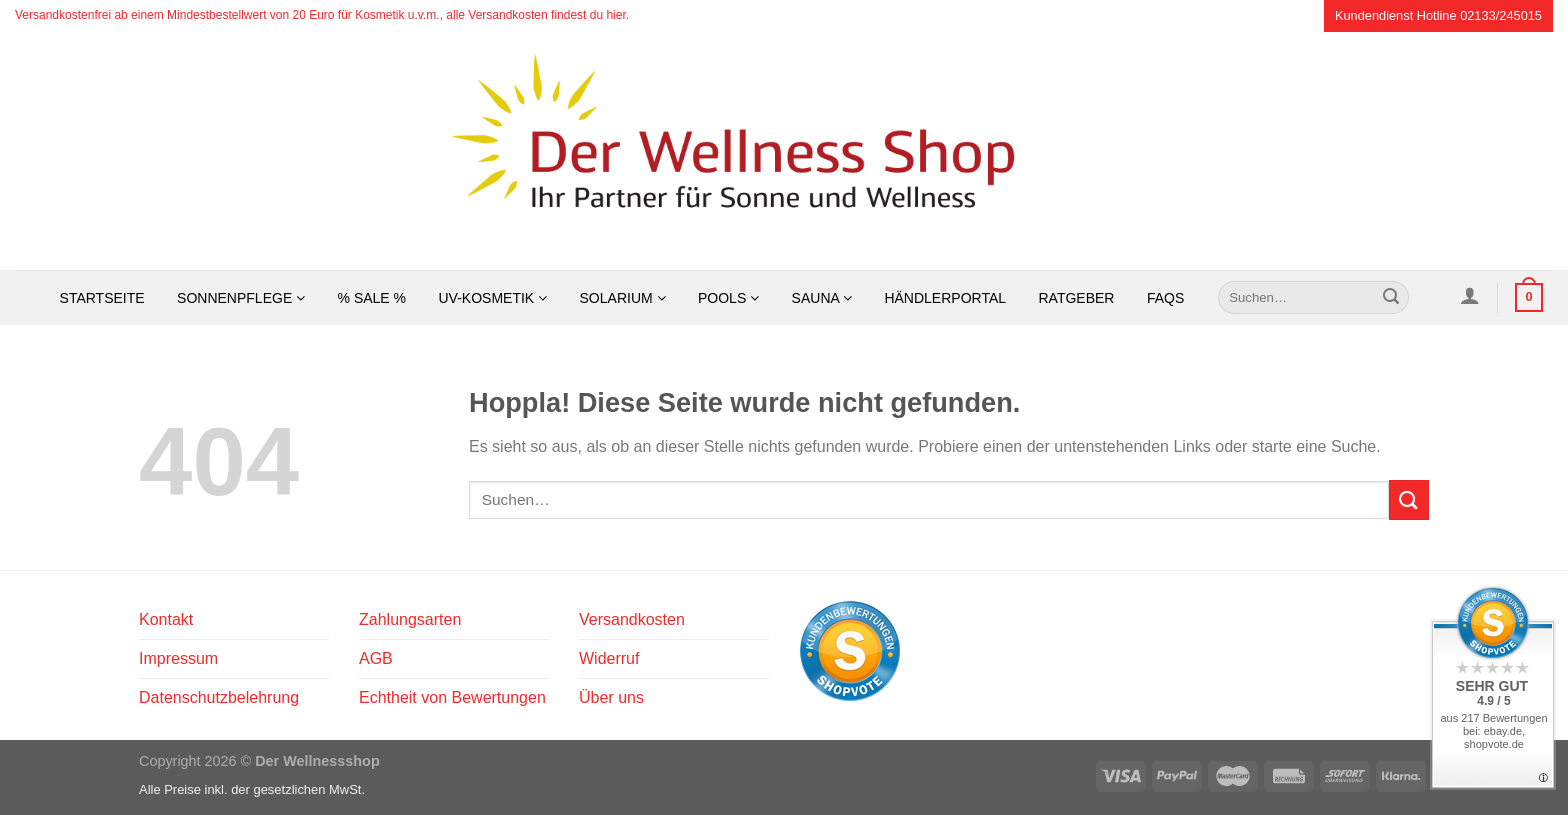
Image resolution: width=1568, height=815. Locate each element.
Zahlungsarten (410, 619)
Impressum (178, 658)
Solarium (623, 298)
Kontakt (166, 619)
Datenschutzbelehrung (219, 697)
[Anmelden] (1469, 295)
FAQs (1165, 298)
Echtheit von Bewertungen (452, 697)
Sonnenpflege (241, 298)
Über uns (611, 697)
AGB (376, 658)
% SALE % (372, 298)
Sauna (822, 298)
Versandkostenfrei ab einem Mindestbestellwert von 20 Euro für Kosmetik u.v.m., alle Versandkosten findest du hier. (322, 15)
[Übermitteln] (1391, 298)
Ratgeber (1076, 298)
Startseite (102, 298)
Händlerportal (945, 298)
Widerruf (609, 658)
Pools (728, 298)
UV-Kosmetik (493, 298)
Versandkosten (632, 619)
